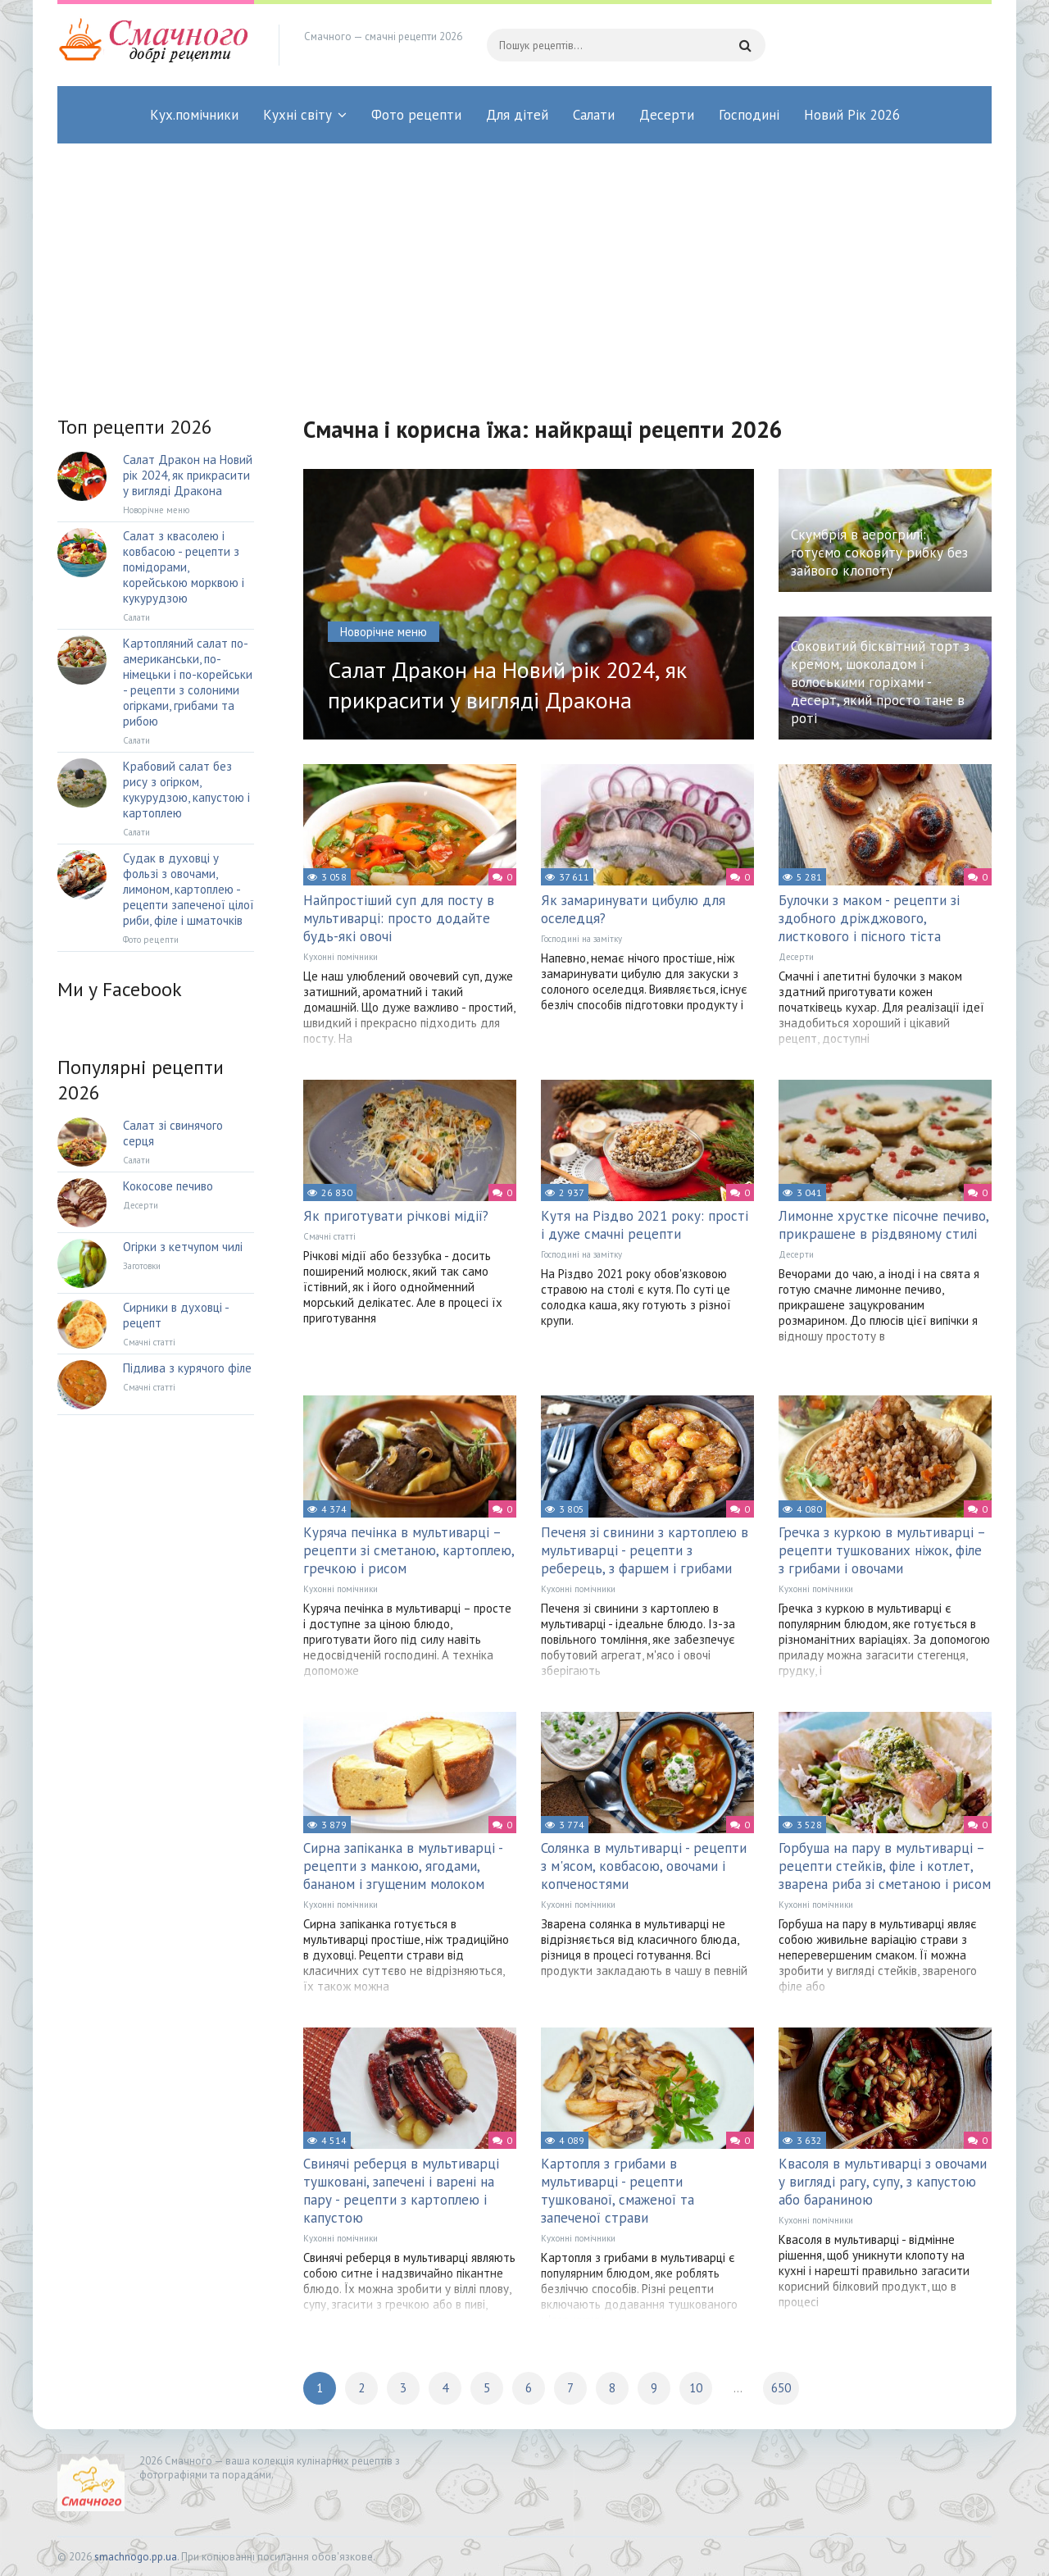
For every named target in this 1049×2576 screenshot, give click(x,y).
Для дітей (517, 115)
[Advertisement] (524, 266)
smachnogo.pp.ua (135, 2557)
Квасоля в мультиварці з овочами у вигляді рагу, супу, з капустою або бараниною (883, 2182)
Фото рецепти (416, 115)
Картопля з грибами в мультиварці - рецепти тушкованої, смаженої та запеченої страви (617, 2191)
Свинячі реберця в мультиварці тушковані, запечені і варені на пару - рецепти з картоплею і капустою (401, 2191)
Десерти (666, 115)
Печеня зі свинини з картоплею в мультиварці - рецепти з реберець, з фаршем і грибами (644, 1550)
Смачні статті (329, 1236)
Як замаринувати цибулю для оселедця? (633, 909)
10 (695, 2388)
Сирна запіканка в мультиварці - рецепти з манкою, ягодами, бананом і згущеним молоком (402, 1866)
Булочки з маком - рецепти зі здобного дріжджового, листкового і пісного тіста (869, 918)
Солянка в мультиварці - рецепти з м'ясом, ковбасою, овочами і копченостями (644, 1866)
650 (781, 2388)
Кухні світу (297, 115)
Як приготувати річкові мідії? (395, 1216)
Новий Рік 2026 (852, 115)
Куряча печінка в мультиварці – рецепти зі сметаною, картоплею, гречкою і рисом (408, 1550)
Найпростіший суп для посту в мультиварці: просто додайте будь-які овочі (398, 918)
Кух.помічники (194, 115)
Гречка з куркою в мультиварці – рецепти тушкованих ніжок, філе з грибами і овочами (882, 1550)
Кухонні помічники (340, 957)
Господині (749, 115)
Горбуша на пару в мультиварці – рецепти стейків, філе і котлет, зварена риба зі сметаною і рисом (885, 1866)
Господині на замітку (581, 938)
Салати (594, 115)
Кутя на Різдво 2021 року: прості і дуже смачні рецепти (644, 1225)
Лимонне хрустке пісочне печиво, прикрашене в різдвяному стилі (883, 1225)
